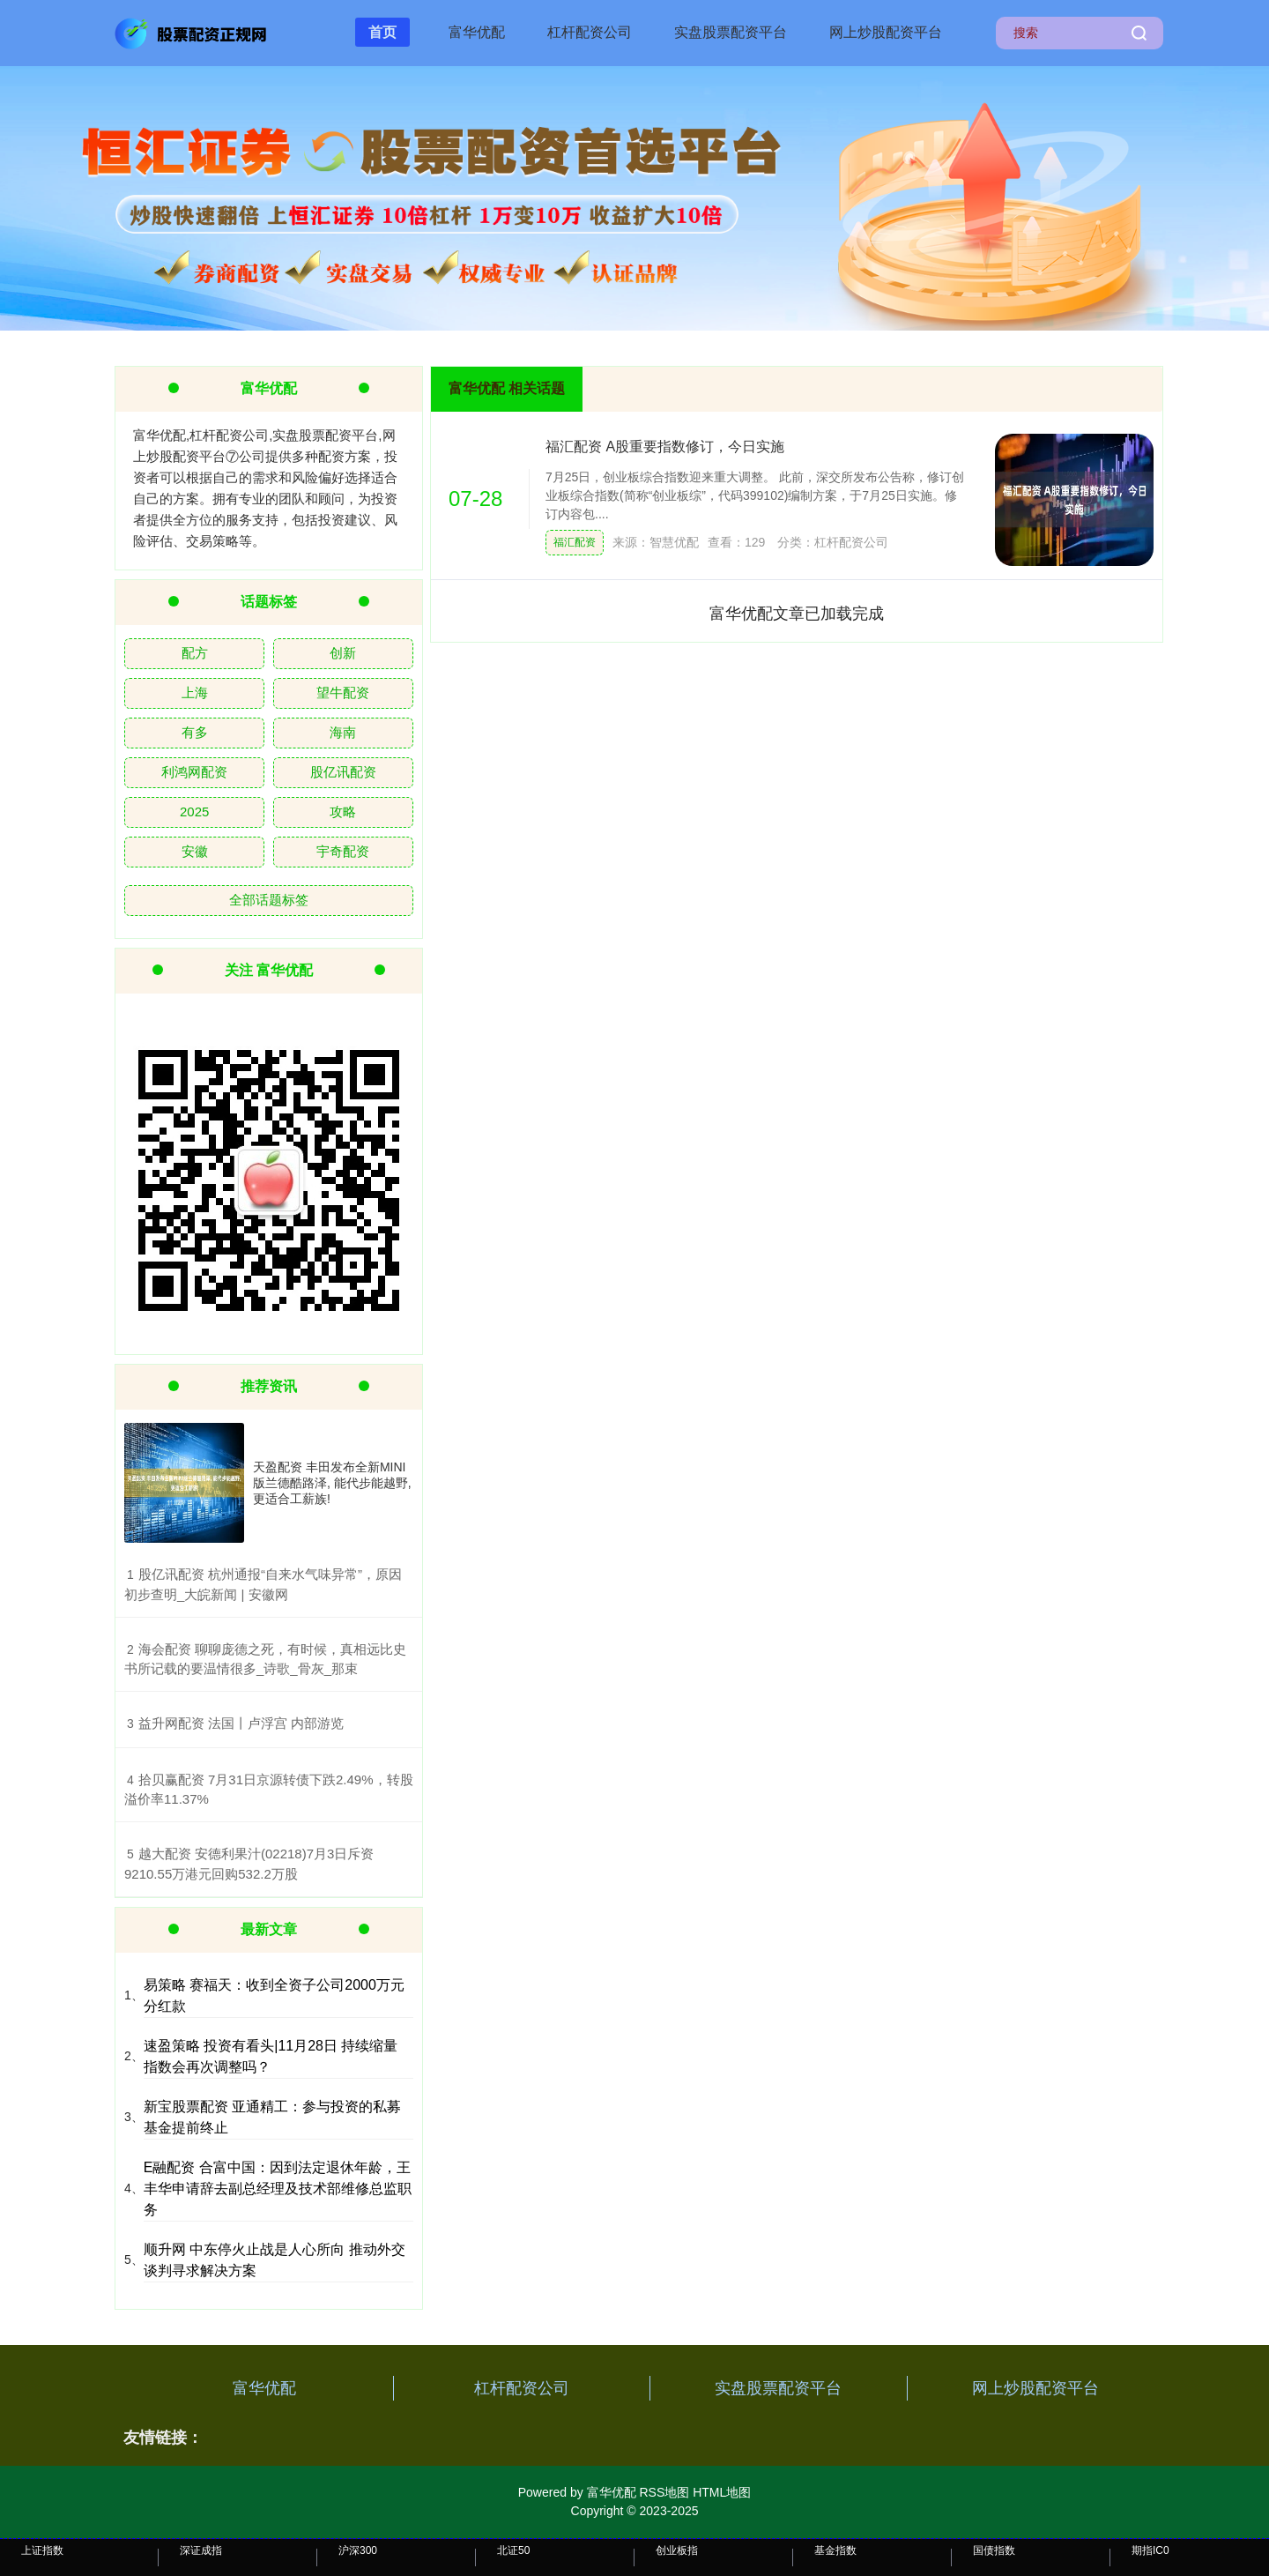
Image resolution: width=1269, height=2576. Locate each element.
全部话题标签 (268, 899)
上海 (195, 692)
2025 (194, 811)
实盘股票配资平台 (730, 32)
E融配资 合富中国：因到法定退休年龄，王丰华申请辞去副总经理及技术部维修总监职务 (278, 2188)
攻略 (343, 811)
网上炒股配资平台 (885, 32)
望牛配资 (342, 692)
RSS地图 (664, 2492)
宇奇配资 (342, 851)
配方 (195, 652)
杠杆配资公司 (589, 32)
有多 (195, 732)
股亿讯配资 (343, 771)
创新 (343, 652)
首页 (382, 32)
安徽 (195, 851)
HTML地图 (722, 2492)
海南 (343, 732)
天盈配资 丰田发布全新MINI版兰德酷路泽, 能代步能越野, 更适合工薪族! (332, 1483)
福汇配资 (574, 542)
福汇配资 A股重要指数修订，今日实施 (664, 446)
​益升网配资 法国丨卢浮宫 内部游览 (241, 1723)
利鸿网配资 (194, 771)
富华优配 (477, 32)
